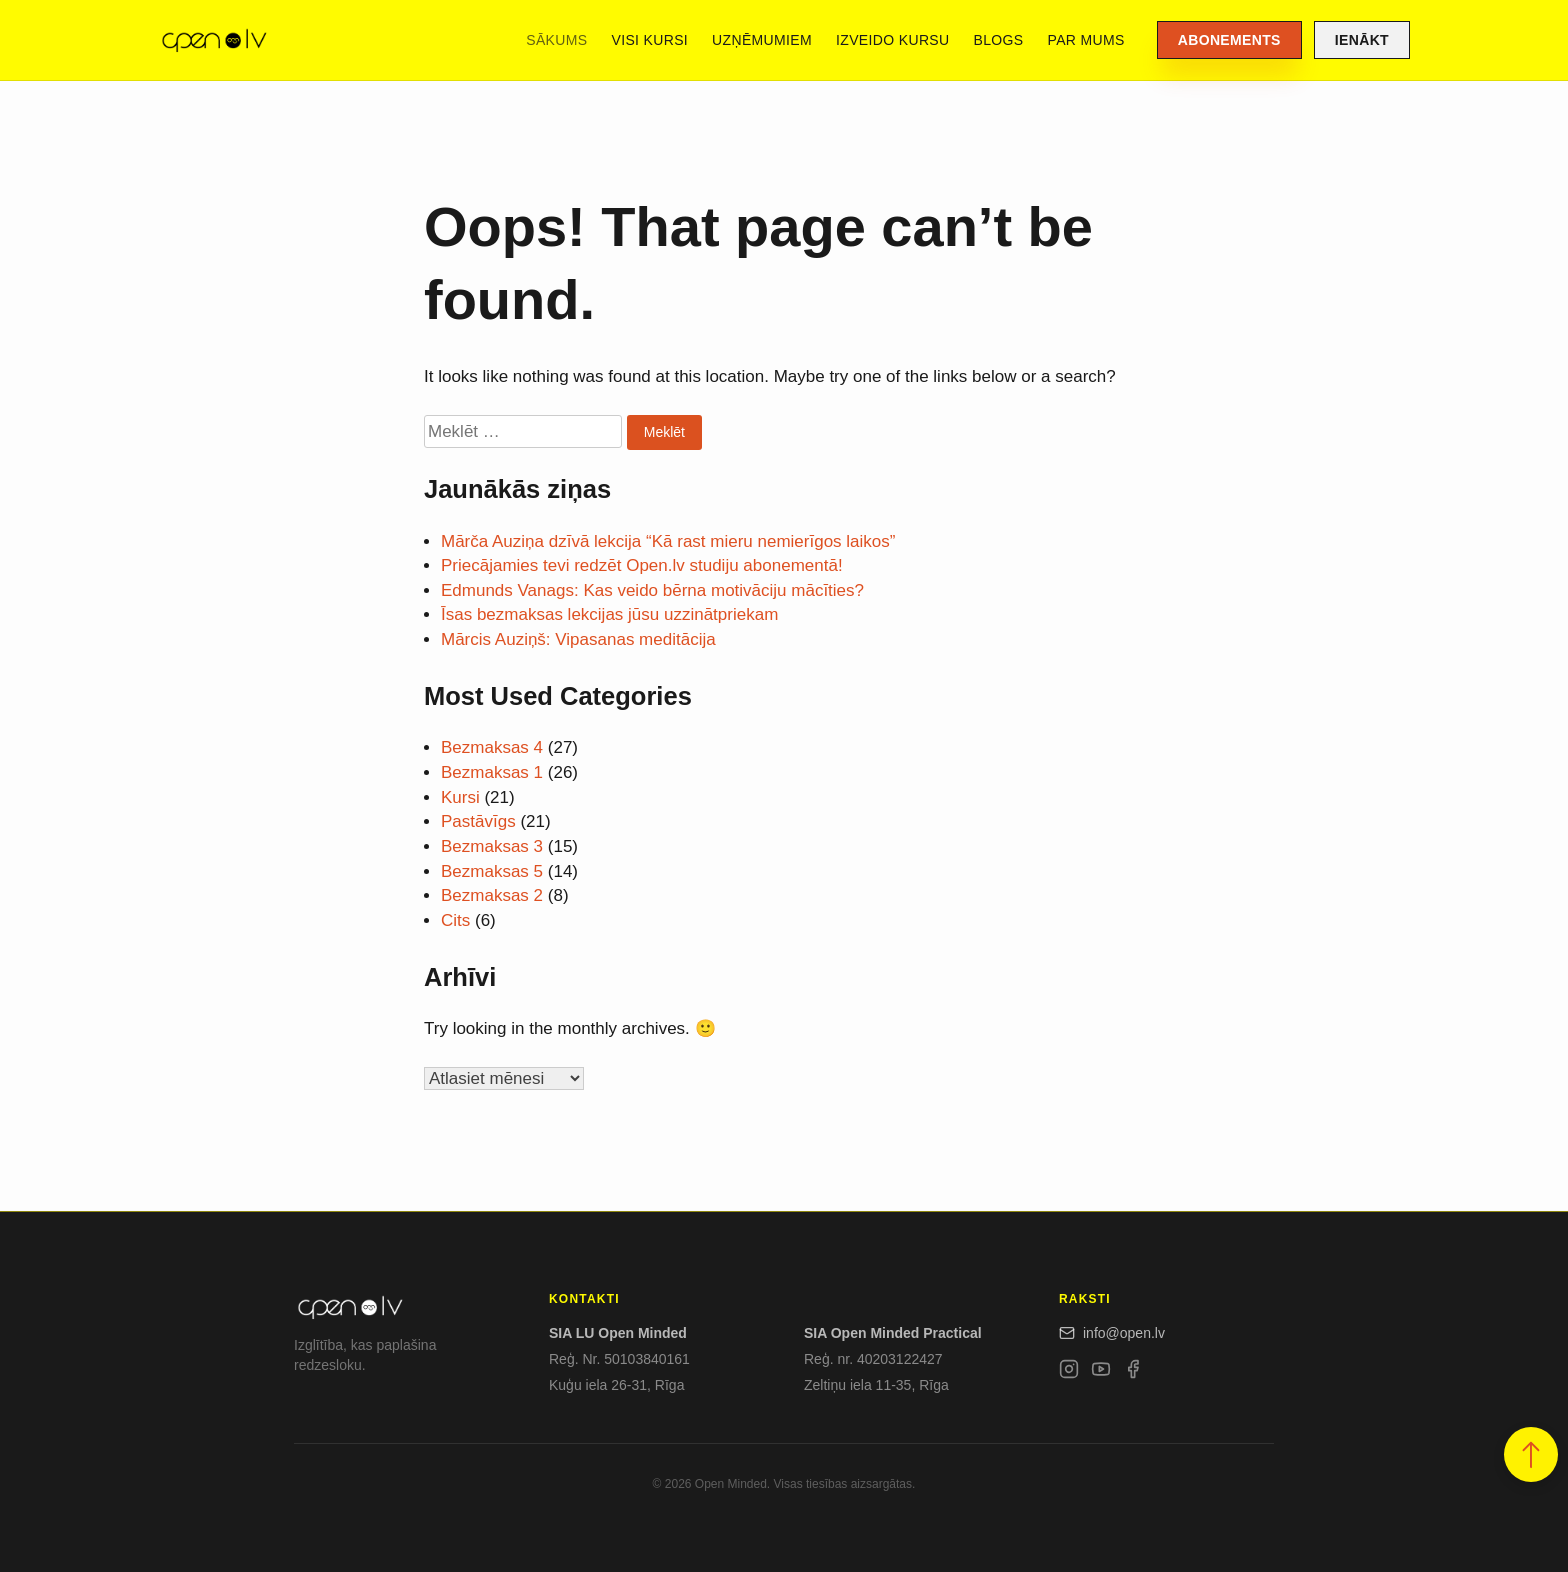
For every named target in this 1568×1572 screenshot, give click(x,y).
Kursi (460, 797)
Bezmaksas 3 (492, 846)
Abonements (1229, 40)
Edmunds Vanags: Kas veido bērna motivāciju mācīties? (652, 590)
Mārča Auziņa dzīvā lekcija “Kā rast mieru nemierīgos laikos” (668, 541)
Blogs (999, 40)
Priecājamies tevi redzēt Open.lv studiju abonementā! (642, 565)
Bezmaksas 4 (492, 747)
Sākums (556, 40)
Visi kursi (649, 40)
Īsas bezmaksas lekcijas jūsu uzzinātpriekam (609, 614)
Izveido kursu (892, 40)
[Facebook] (1133, 1373)
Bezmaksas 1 (492, 772)
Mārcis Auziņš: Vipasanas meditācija (578, 639)
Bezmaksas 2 (492, 895)
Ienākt (1362, 40)
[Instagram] (1069, 1373)
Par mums (1086, 40)
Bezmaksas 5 (492, 871)
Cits (455, 920)
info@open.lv (1112, 1333)
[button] (1531, 1454)
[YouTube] (1101, 1373)
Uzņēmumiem (762, 40)
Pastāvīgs (478, 821)
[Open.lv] (213, 40)
